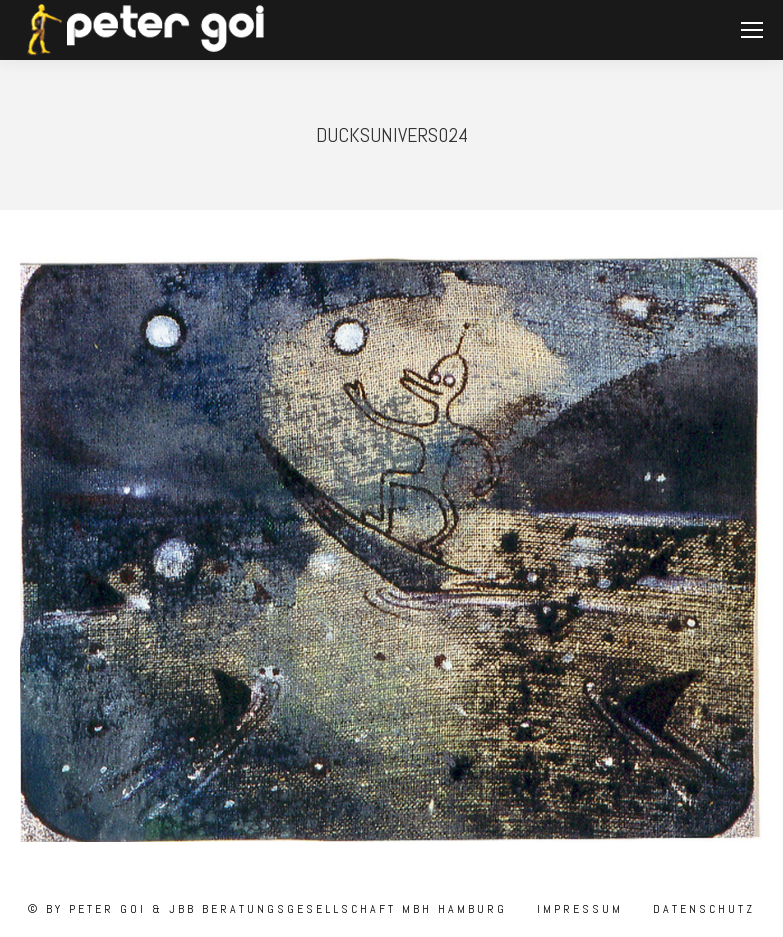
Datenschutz (701, 909)
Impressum (577, 909)
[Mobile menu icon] (752, 30)
